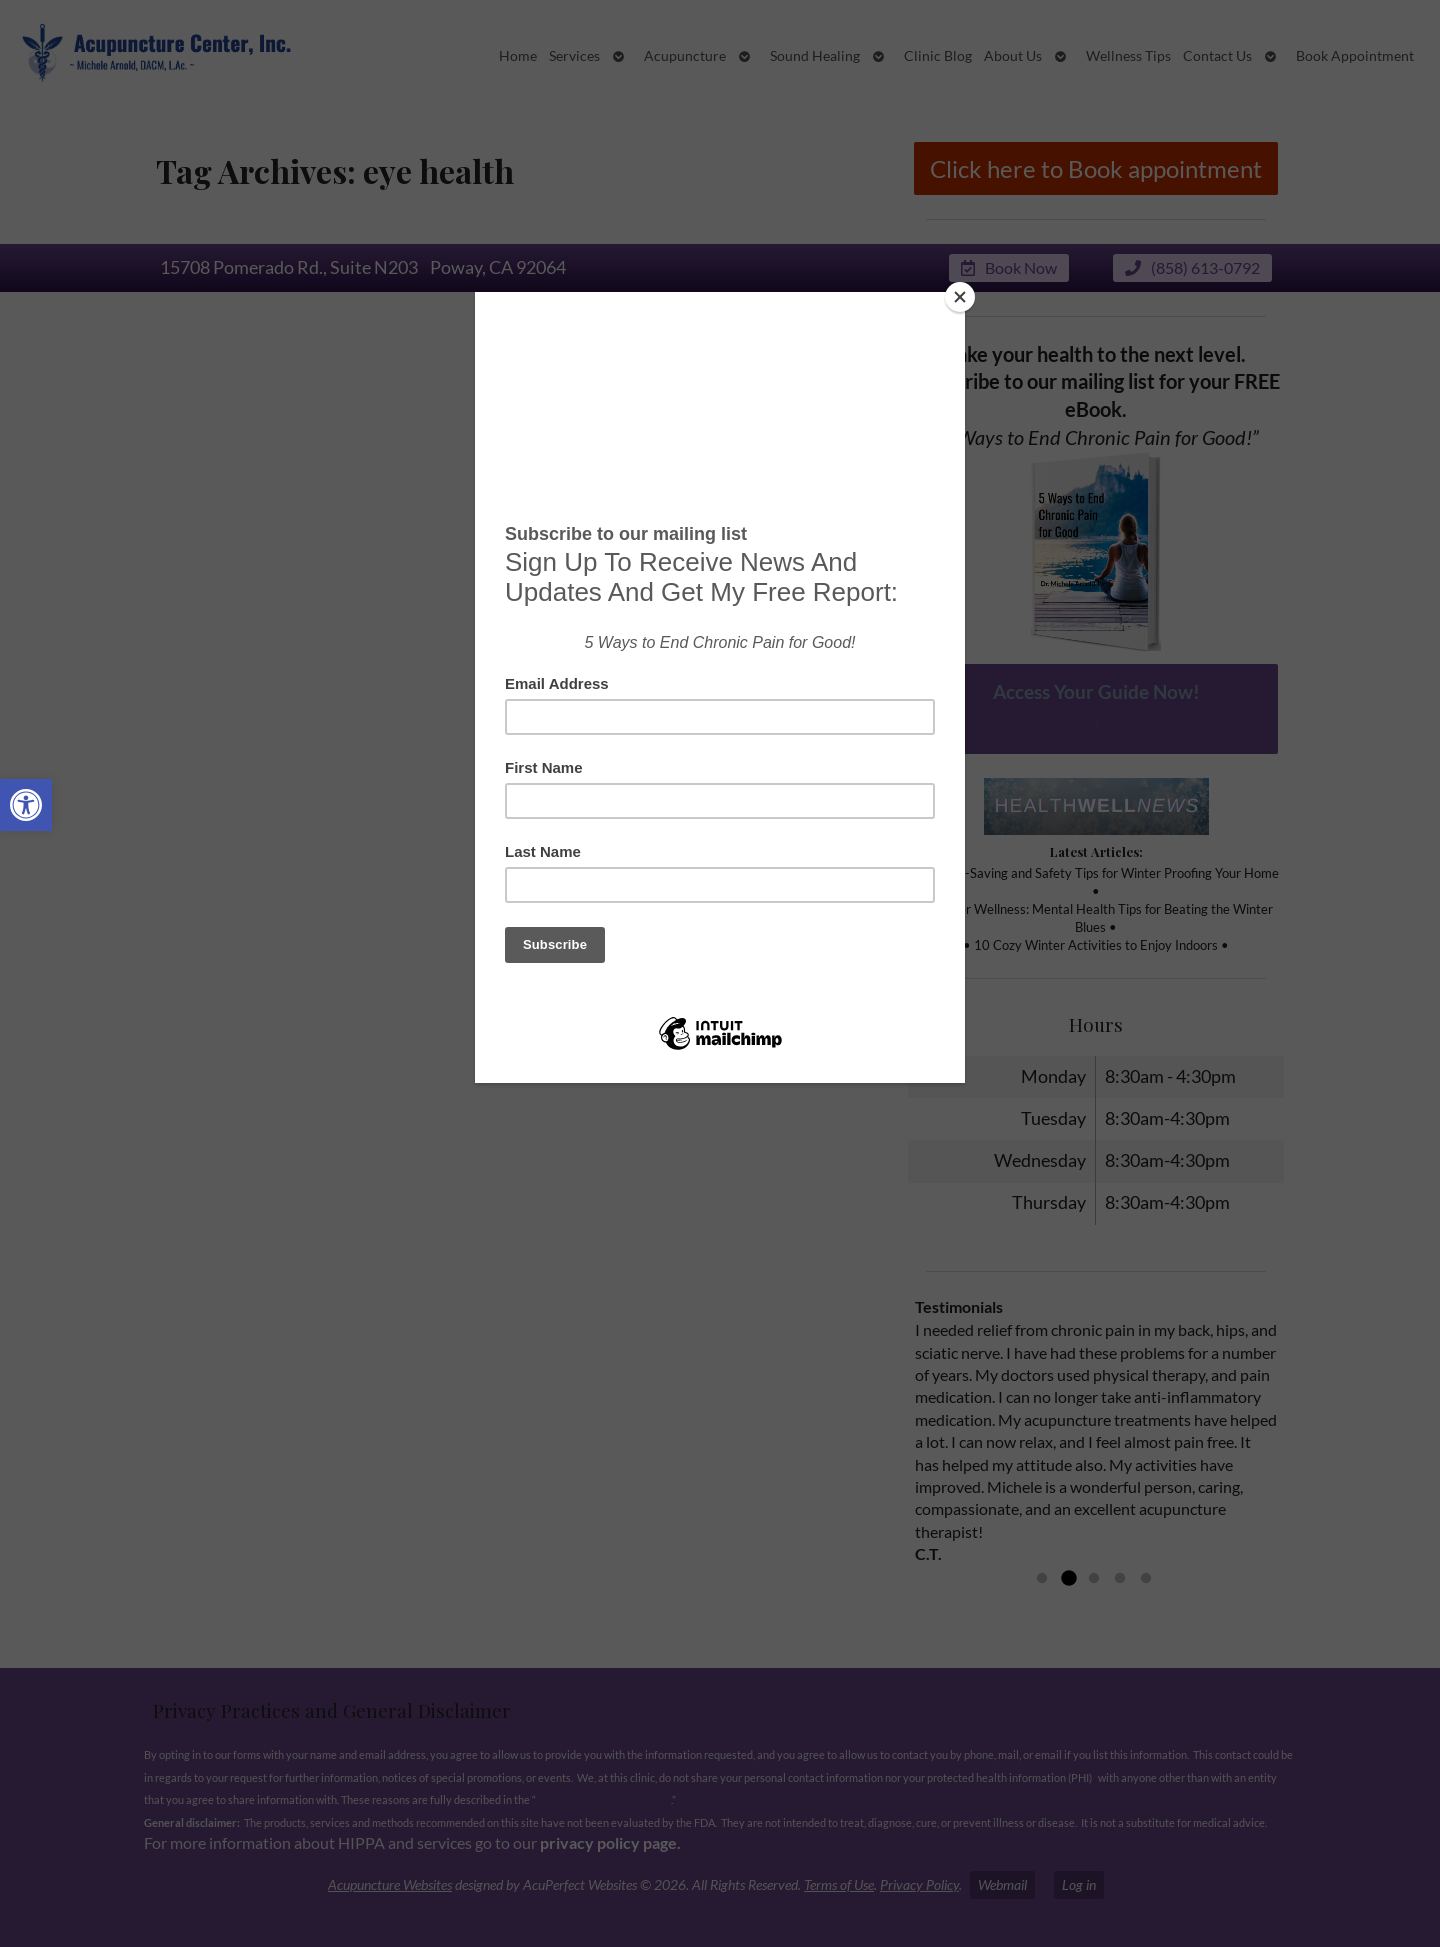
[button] (26, 805)
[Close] (960, 297)
